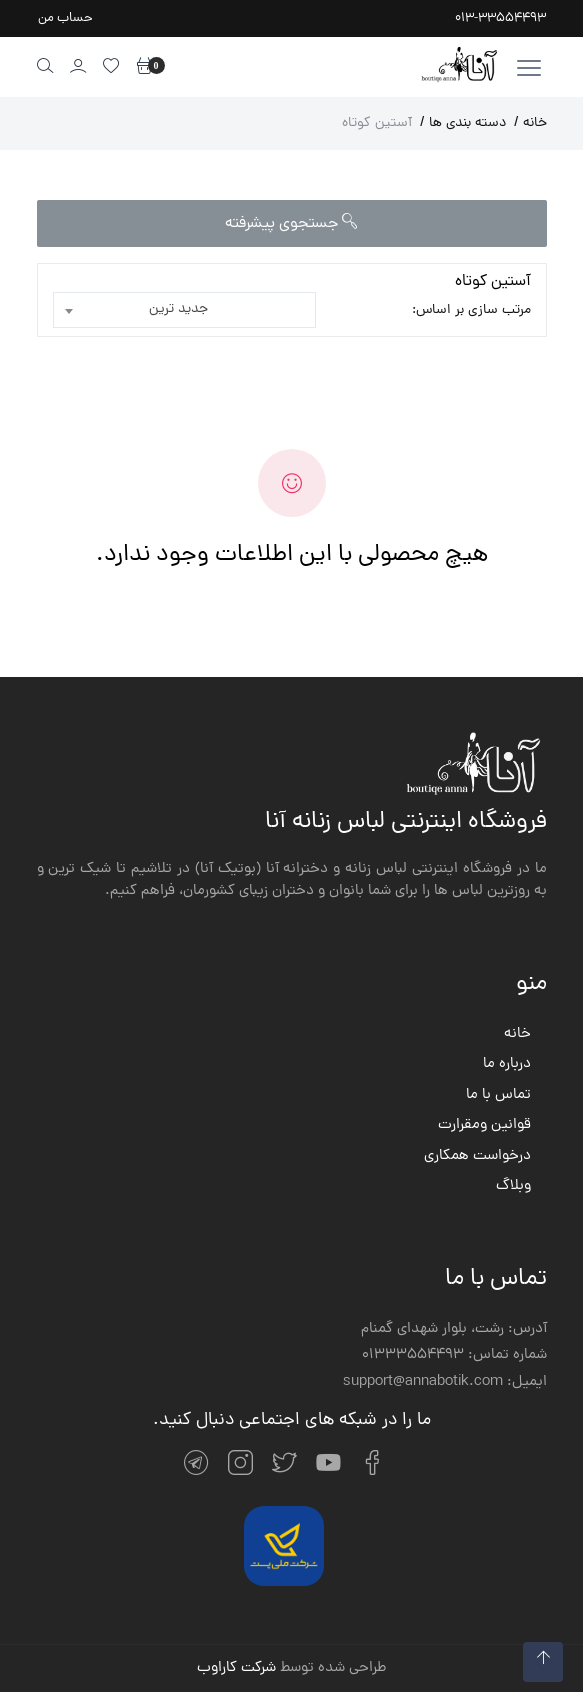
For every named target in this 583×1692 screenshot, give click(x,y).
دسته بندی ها (463, 123)
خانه (530, 123)
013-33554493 (500, 18)
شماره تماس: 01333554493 (454, 1356)
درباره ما (507, 1065)
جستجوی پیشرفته (291, 224)
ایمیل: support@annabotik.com (445, 1383)
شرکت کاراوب (236, 1668)
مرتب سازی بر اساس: (471, 310)
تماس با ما (498, 1096)
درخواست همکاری (477, 1157)
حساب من (65, 18)
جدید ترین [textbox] (178, 309)
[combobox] (185, 310)
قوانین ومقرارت (484, 1126)
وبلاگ (513, 1187)
